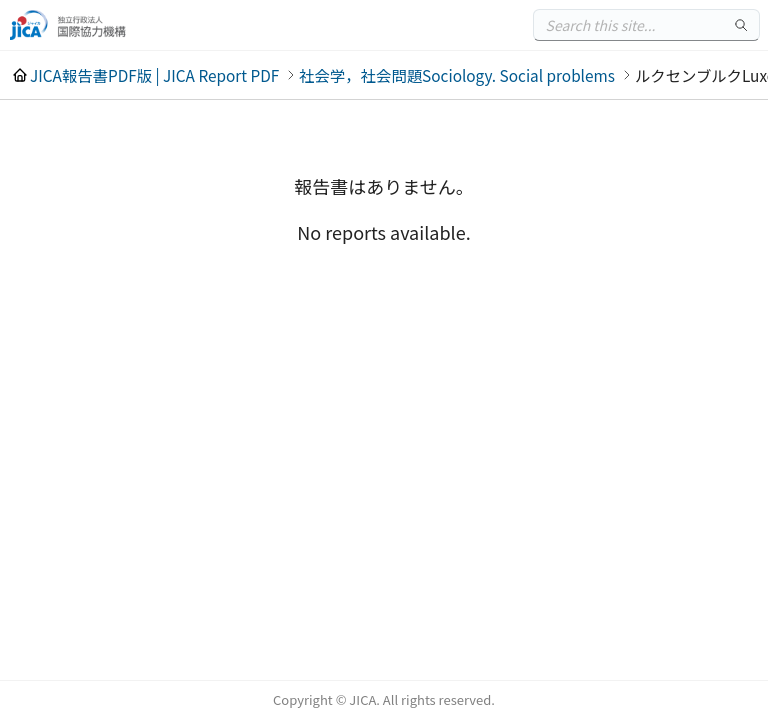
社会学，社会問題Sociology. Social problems (457, 75)
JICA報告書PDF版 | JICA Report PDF (154, 75)
